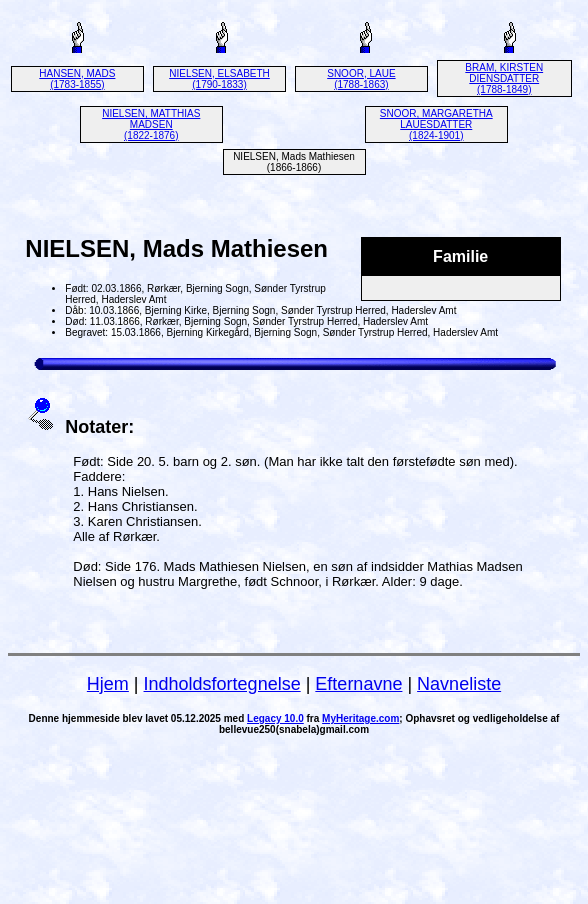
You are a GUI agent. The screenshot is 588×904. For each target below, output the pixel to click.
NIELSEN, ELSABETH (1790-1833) (219, 79)
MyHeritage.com (360, 718)
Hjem (108, 684)
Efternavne (358, 684)
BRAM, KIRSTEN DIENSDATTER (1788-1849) (504, 78)
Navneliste (459, 684)
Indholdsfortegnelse (222, 684)
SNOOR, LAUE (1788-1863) (361, 79)
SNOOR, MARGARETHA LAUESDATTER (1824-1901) (436, 124)
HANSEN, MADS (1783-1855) (77, 79)
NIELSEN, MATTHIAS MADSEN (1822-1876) (151, 124)
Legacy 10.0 (275, 718)
